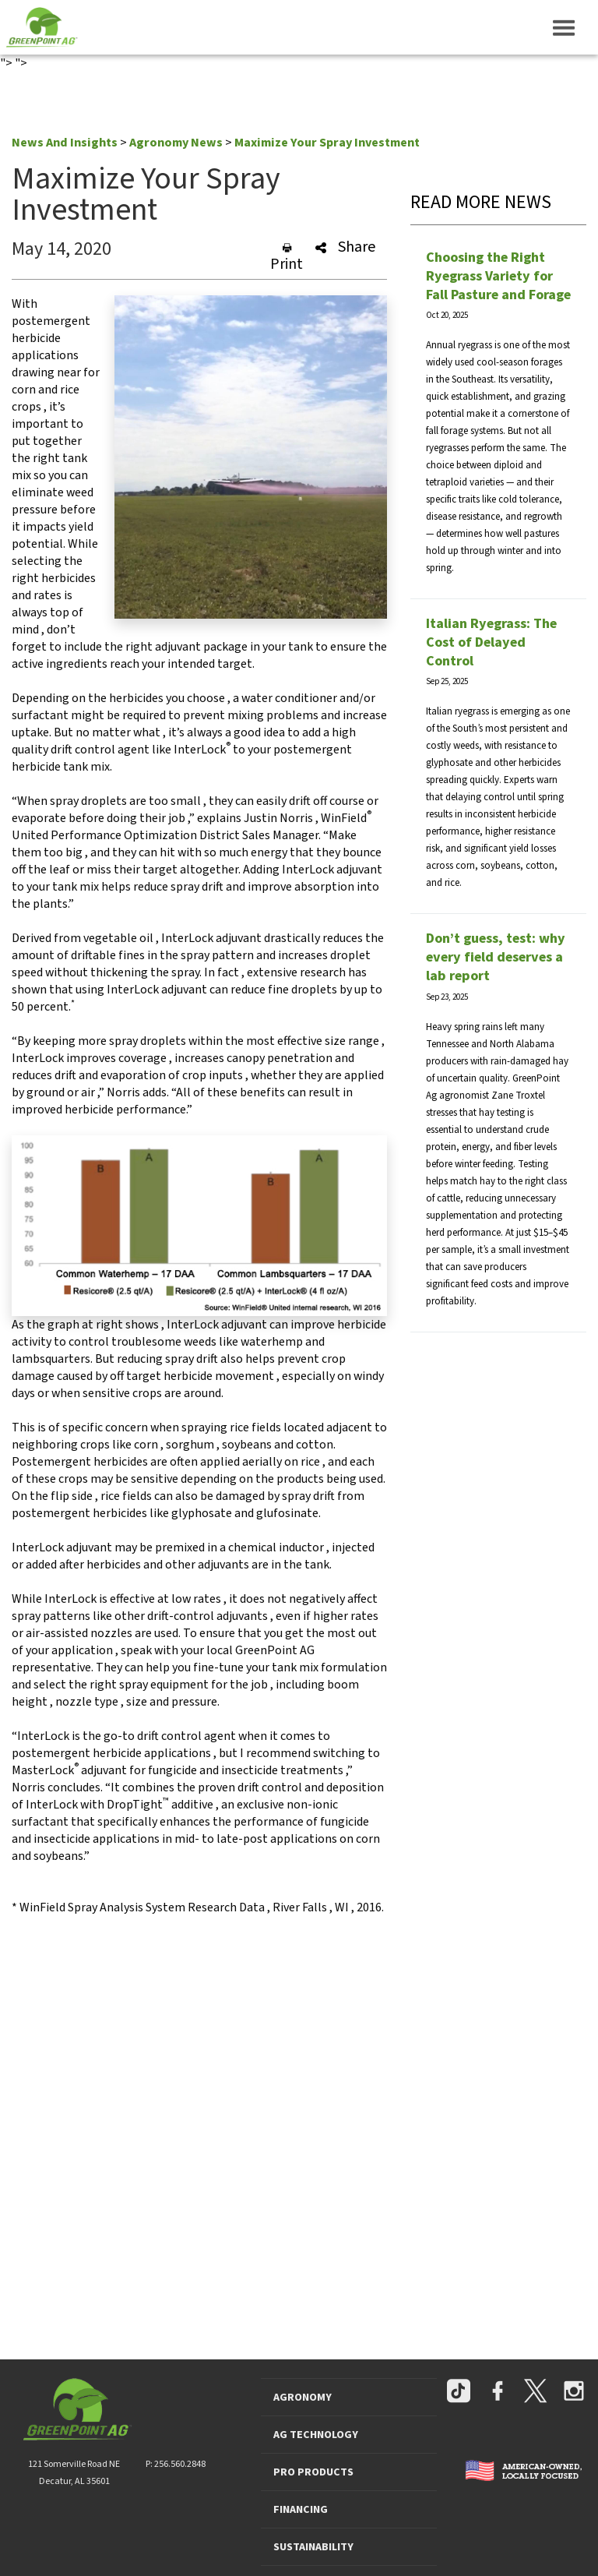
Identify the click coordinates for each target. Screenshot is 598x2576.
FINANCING (300, 2510)
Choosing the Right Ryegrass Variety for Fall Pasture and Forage (498, 276)
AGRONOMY (302, 2397)
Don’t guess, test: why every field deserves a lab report (495, 957)
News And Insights (65, 142)
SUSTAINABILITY (313, 2547)
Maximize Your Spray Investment (327, 142)
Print (286, 257)
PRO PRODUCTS (313, 2472)
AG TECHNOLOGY (315, 2435)
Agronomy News (176, 142)
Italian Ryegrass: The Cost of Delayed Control (491, 642)
